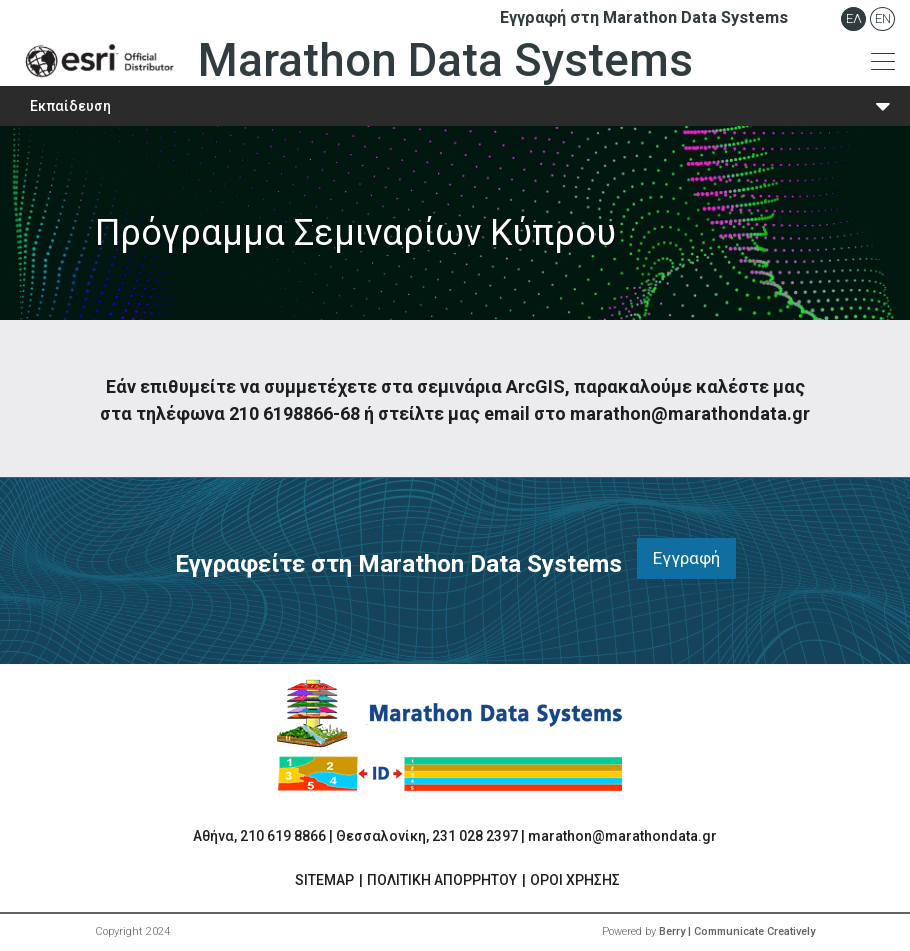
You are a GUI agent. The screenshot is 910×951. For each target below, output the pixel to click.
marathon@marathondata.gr (622, 836)
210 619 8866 (283, 836)
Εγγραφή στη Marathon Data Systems (644, 17)
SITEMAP (324, 880)
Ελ (854, 18)
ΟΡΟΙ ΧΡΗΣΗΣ (575, 880)
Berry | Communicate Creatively (737, 931)
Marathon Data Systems (354, 61)
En (883, 18)
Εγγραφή (686, 558)
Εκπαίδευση (70, 106)
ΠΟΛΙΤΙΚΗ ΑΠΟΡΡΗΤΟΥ (442, 880)
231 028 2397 (475, 836)
